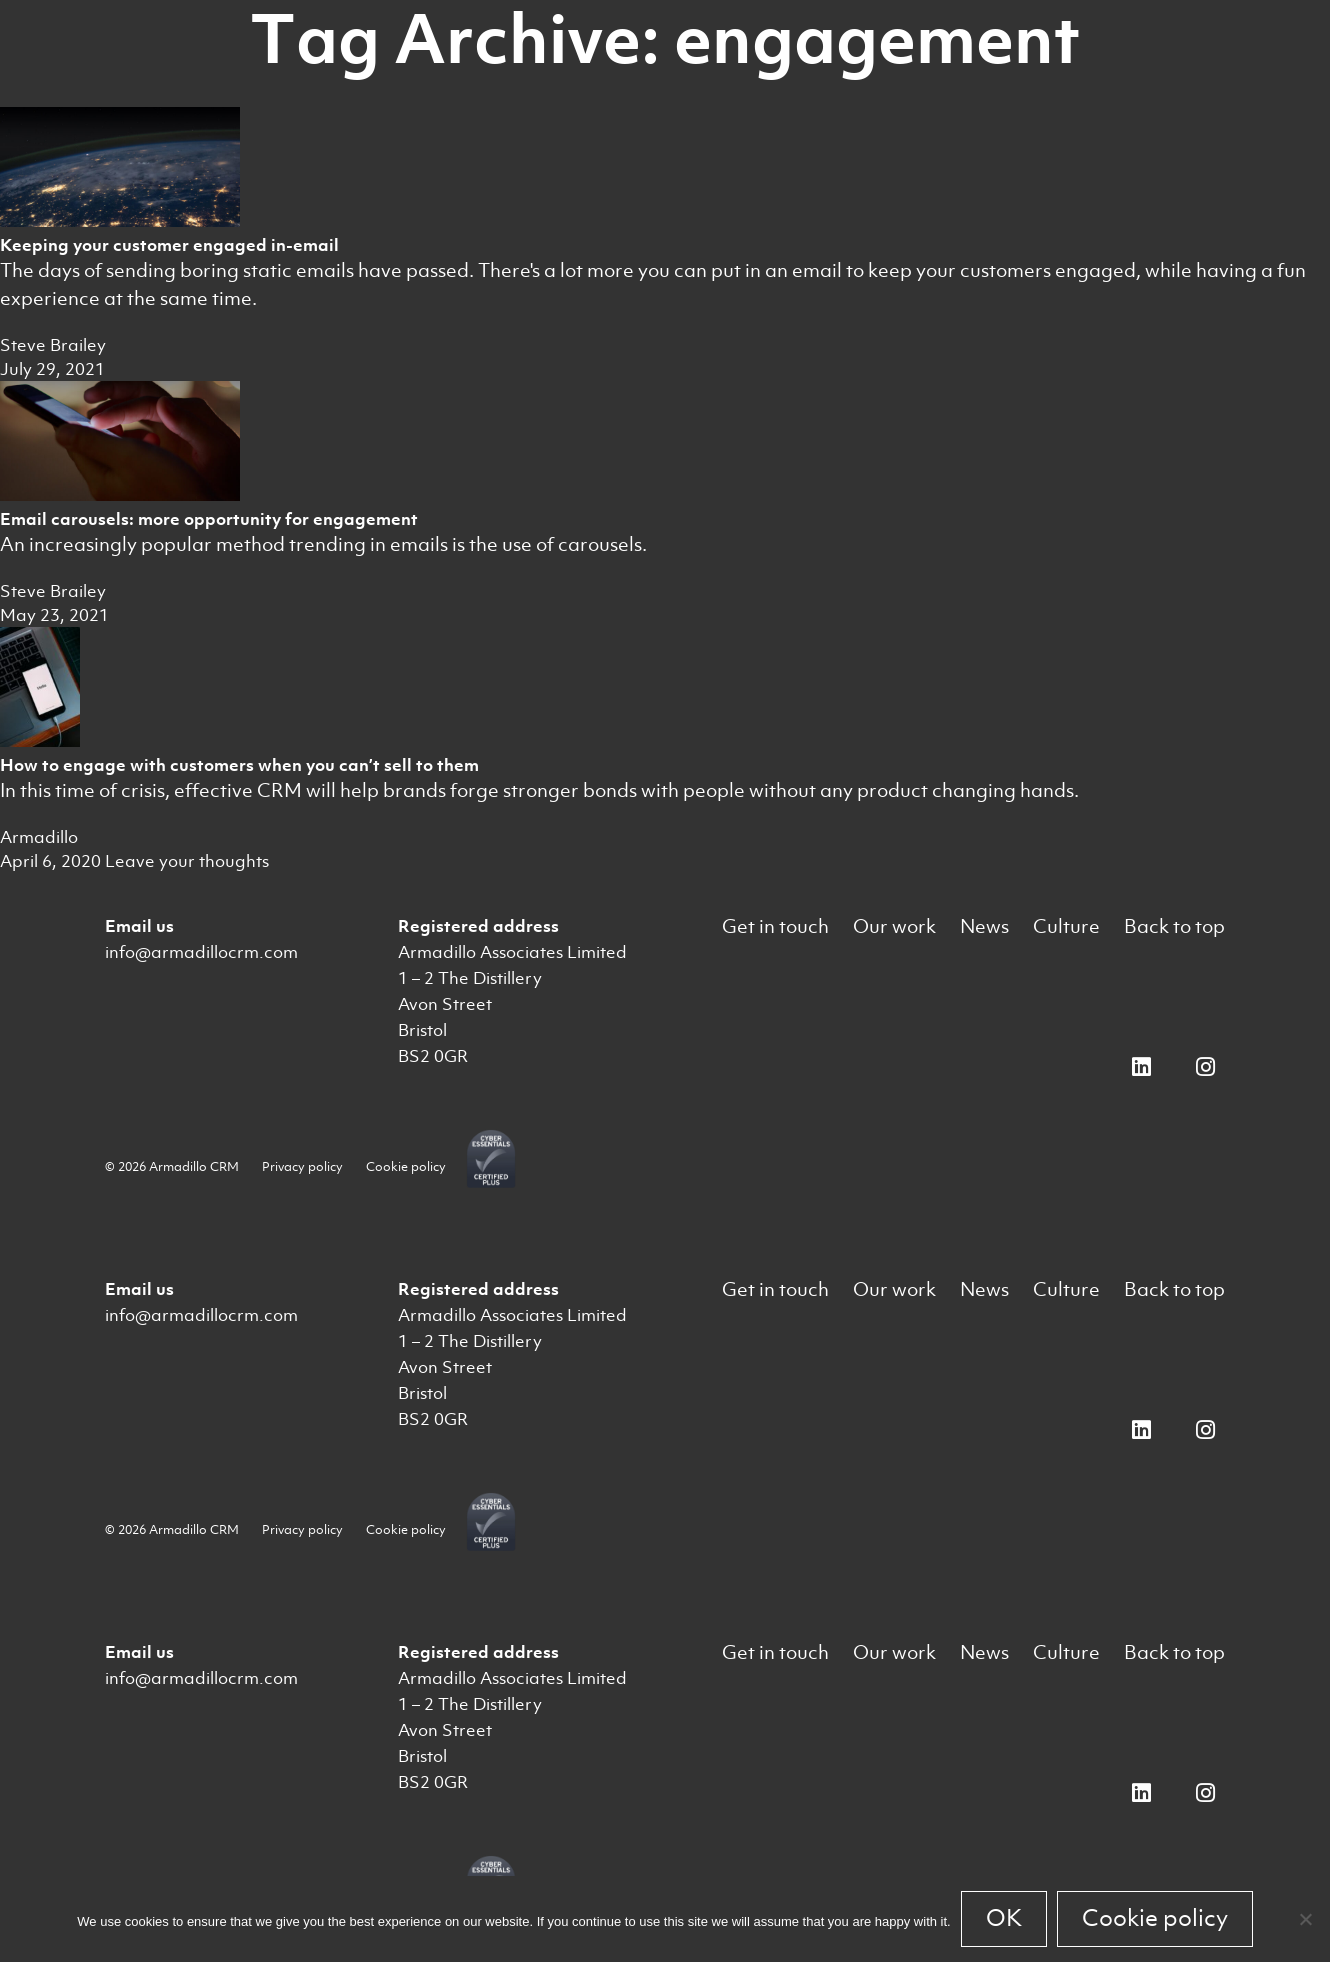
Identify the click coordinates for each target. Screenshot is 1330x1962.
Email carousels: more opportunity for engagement (209, 519)
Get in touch (775, 926)
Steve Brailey (53, 345)
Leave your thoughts (187, 861)
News (984, 926)
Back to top (1174, 926)
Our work (894, 926)
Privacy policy (302, 1166)
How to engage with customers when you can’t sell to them (239, 765)
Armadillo (39, 837)
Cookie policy (406, 1166)
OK (1004, 1918)
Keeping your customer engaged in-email (169, 245)
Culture (1066, 926)
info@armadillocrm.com (201, 952)
